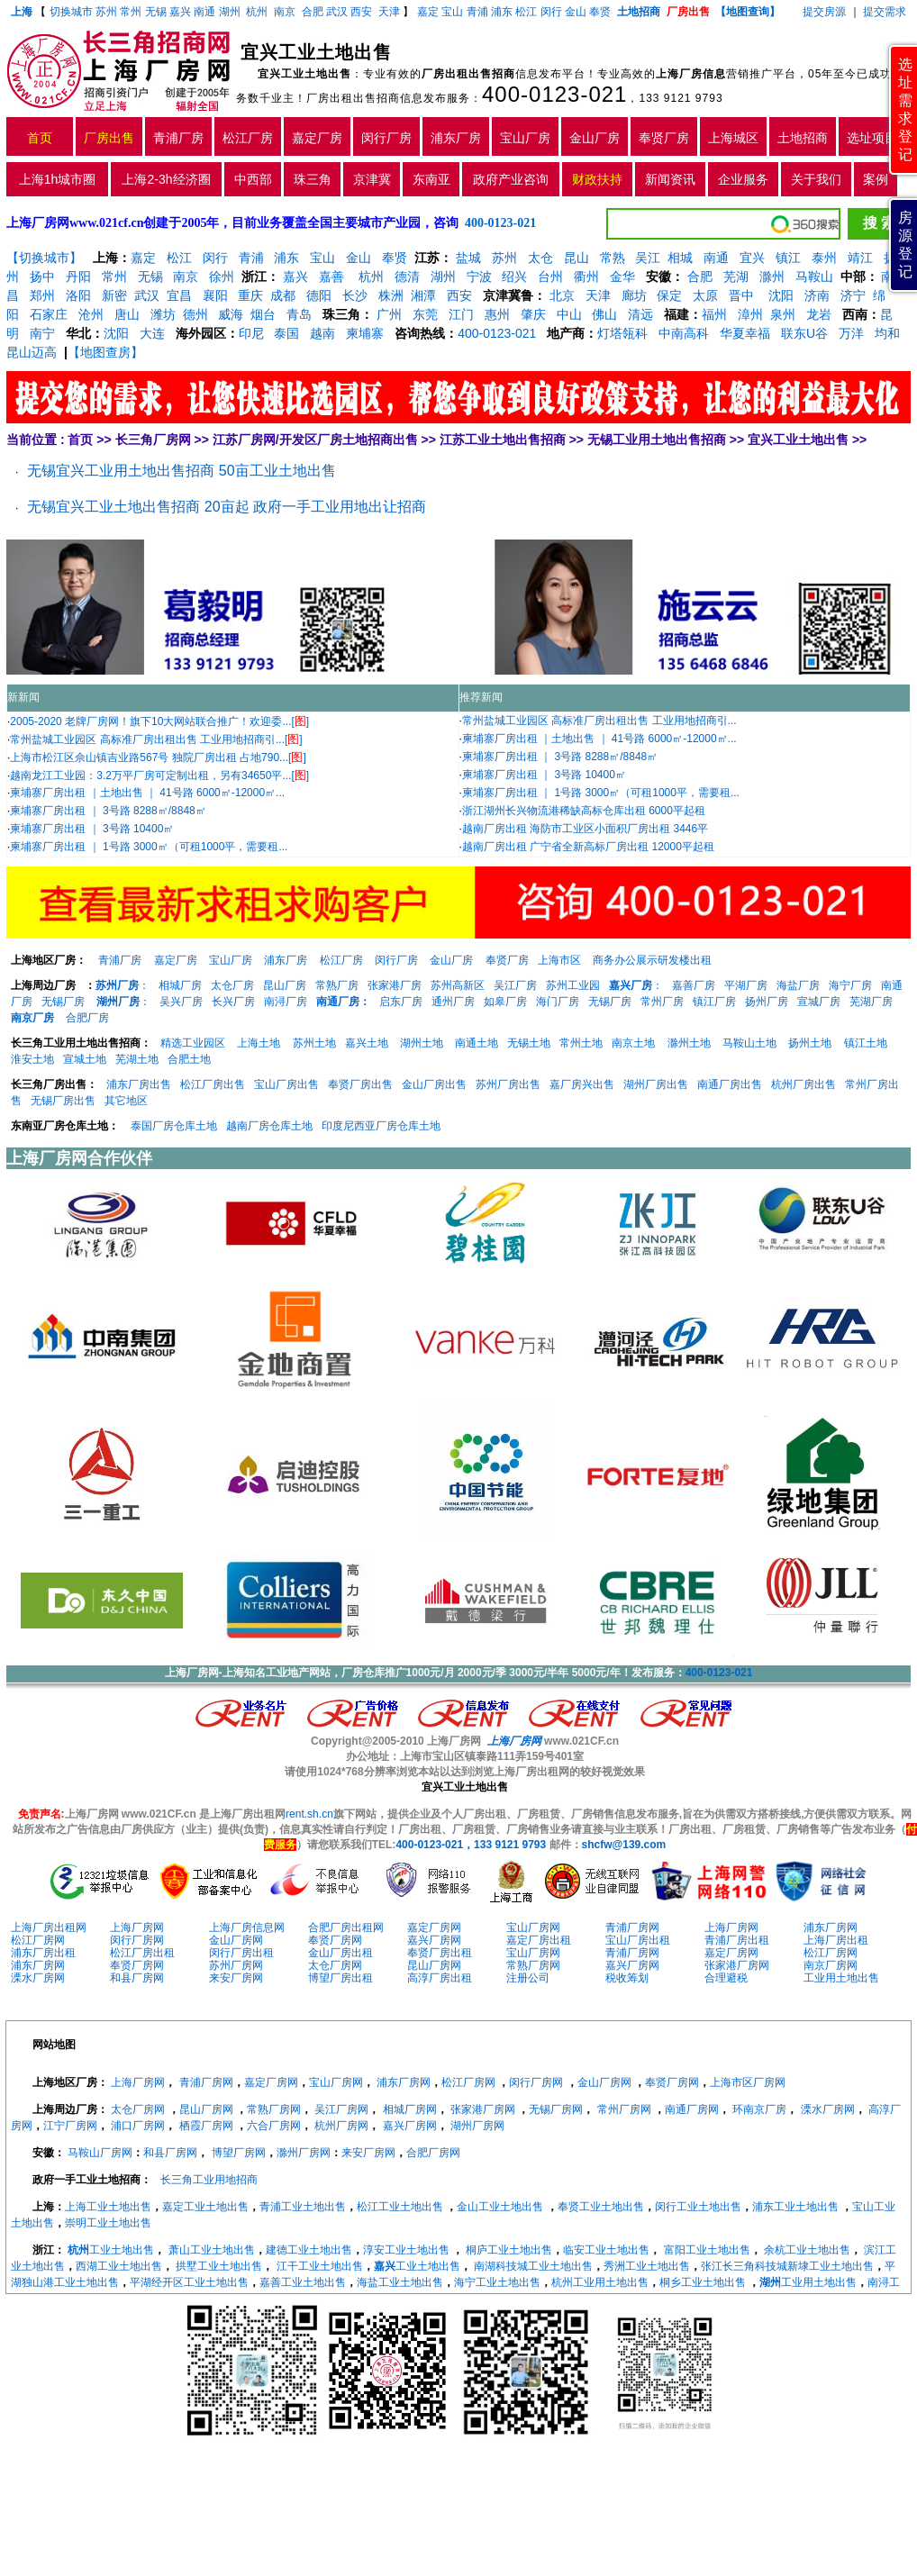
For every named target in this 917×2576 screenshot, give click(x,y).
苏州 (106, 11)
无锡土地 (528, 1043)
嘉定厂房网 (434, 1927)
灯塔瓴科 (622, 333)
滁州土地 (689, 1043)
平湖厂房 (745, 985)
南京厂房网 (831, 1965)
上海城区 (733, 138)
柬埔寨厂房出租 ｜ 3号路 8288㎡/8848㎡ (107, 810)
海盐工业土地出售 (400, 2282)
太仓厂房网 (335, 1965)
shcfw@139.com (624, 1844)
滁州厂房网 (304, 2152)
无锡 (156, 11)
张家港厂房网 (736, 1965)
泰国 (286, 333)
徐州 (221, 276)
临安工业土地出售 (606, 2250)
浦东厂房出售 (138, 1084)
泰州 (824, 257)
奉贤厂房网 (335, 1940)
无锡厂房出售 (63, 1100)
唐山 (127, 314)
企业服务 (743, 179)
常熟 (612, 257)
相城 (680, 257)
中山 (569, 314)
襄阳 (215, 295)
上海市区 (559, 960)
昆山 (576, 257)
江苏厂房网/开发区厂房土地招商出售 (315, 439)
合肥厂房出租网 (346, 1927)
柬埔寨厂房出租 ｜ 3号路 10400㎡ (92, 828)
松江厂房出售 (212, 1084)
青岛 (299, 314)
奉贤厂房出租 (439, 1952)
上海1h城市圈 (57, 179)
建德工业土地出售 (309, 2250)
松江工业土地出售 (400, 2206)
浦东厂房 (456, 138)
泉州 (782, 314)
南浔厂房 (285, 1001)
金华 (622, 276)
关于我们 (816, 179)
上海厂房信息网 (247, 1927)
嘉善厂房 (693, 985)
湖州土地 (421, 1043)
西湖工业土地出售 (119, 2266)
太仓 (540, 257)
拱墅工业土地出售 (219, 2266)
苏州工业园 (573, 985)
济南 (817, 295)
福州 (714, 314)
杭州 (257, 11)
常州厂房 (662, 1001)
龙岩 (817, 314)
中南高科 (683, 333)
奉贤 (600, 11)
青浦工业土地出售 (302, 2206)
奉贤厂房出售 (360, 1084)
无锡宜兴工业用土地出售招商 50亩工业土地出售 (181, 470)
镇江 (788, 257)
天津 (390, 11)
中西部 (253, 179)
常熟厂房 (337, 985)
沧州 (91, 314)
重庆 (250, 295)
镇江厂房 (714, 1001)
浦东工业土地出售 (795, 2206)
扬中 (42, 276)
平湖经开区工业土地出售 (189, 2282)
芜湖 (736, 276)
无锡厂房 (63, 1001)
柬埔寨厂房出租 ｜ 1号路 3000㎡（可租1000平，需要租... (148, 846)
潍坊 (163, 314)
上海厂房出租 (836, 1940)
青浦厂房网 (632, 1927)
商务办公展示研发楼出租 (652, 960)
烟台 (263, 314)
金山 (575, 11)
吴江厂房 (515, 985)
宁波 (479, 276)
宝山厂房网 (533, 1927)
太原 (705, 295)
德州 (195, 314)
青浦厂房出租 (736, 1940)
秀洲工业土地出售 (647, 2266)
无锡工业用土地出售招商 (656, 439)
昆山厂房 (284, 985)
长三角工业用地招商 (209, 2179)
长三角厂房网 (153, 439)
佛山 (604, 314)
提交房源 (824, 11)
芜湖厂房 (871, 1001)
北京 (562, 295)
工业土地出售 (111, 2250)
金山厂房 (594, 138)
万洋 (851, 333)
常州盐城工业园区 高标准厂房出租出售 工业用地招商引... (599, 720)
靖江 (860, 257)
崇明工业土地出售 (108, 2223)
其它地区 (126, 1100)
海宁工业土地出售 (497, 2282)
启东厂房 (400, 1001)
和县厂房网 (137, 1978)
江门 (461, 314)
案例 (875, 179)
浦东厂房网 (831, 1927)
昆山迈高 (31, 352)
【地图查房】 (105, 352)
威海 (230, 314)
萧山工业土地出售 (211, 2250)
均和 (887, 333)
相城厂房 (180, 985)
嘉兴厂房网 (434, 1940)
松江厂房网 (38, 1940)
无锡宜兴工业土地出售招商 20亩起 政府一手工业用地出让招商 (226, 506)
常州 (130, 11)
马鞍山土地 (749, 1043)
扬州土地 (809, 1043)
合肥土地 (189, 1059)
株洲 (391, 295)
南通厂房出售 (729, 1084)
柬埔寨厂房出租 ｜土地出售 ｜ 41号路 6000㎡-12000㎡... (147, 792)
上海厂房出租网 (48, 1927)
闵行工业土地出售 (698, 2206)
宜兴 (752, 257)
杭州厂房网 (341, 2125)
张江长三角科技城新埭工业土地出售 (787, 2266)
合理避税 (726, 1978)
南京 (284, 11)
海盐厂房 (798, 985)
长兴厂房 (233, 1001)
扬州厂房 (766, 1001)
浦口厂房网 (138, 2125)
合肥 (312, 11)
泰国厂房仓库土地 (174, 1126)
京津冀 (372, 179)
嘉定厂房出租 (538, 1940)
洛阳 (78, 295)
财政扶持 (597, 179)
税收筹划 (627, 1978)
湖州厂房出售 (655, 1084)
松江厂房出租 (142, 1952)
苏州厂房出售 (508, 1084)
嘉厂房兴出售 (581, 1084)
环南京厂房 (759, 2109)
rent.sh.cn (309, 1814)
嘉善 (331, 276)
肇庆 (533, 314)
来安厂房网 (236, 1978)
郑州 (42, 295)
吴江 (647, 257)
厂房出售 (109, 138)
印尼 (251, 333)
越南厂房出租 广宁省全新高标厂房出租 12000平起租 (588, 846)
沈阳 (779, 295)
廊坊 (634, 295)
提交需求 (883, 11)
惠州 (497, 314)
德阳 (318, 295)
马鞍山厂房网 (100, 2152)
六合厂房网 (274, 2125)
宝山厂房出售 (286, 1084)
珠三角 (312, 179)
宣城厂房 (818, 1001)
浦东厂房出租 (43, 1952)
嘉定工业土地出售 (205, 2206)
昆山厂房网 (434, 1965)
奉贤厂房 (664, 138)
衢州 (586, 276)
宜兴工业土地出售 (798, 439)
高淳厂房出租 (439, 1978)
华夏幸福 (745, 333)
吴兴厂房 (181, 1001)
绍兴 (514, 276)
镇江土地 (865, 1043)
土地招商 (802, 138)
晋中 (741, 295)
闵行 (551, 11)
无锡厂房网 (556, 2109)
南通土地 (476, 1043)
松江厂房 (247, 138)
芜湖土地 (137, 1059)
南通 (204, 11)
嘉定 (428, 11)
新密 (114, 295)
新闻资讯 (670, 179)
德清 (407, 276)
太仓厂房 (232, 985)
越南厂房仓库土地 (269, 1126)
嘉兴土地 (366, 1043)
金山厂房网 (236, 1940)
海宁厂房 (850, 985)
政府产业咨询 (511, 179)
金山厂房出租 (340, 1952)
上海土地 (260, 1043)
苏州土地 (314, 1043)
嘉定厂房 (317, 138)
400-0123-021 (554, 94)
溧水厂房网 (38, 1978)
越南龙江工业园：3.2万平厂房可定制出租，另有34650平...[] (159, 775)
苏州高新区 (458, 985)
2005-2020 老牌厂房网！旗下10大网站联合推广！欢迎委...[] (159, 721)
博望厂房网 (239, 2152)
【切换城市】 (44, 257)
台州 (550, 276)
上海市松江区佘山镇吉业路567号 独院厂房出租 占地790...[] (157, 757)
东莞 (425, 314)
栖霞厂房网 (206, 2125)
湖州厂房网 (477, 2125)
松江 (526, 11)
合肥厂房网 (433, 2152)
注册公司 (527, 1978)
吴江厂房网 (341, 2109)
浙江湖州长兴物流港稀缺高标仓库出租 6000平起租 (583, 810)
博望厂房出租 (340, 1978)
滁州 (772, 276)
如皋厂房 (505, 1001)
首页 (39, 138)
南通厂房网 (692, 2109)
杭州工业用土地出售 (600, 2282)
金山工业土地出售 (500, 2206)
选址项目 (872, 138)
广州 (389, 314)
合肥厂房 (87, 1017)
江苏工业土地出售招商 (503, 439)
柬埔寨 (365, 333)
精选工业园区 (192, 1043)
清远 (640, 314)
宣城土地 (84, 1059)
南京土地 (633, 1043)
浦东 (502, 11)
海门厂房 (557, 1001)
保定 (669, 295)
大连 (152, 333)
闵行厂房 (386, 138)
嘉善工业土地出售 (302, 2282)
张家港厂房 (395, 985)
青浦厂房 (178, 138)
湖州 (230, 11)
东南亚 (431, 179)
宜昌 (179, 295)
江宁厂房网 (70, 2125)
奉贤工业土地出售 (601, 2206)
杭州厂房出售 (803, 1084)
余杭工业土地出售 (807, 2250)
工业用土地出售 (841, 1978)
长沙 (355, 295)
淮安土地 (32, 1059)
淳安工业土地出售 (406, 2250)
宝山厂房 (525, 138)
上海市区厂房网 (747, 2082)
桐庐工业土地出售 (509, 2250)
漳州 (750, 314)
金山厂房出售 (434, 1084)
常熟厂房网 (533, 1965)
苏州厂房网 (236, 1965)
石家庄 (49, 314)
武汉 (337, 11)
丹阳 (78, 276)
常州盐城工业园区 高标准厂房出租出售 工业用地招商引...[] (156, 739)
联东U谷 (804, 333)
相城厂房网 (410, 2109)
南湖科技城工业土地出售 (533, 2266)
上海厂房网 (137, 1927)
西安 (361, 11)
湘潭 (423, 295)
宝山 (452, 11)
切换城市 (71, 11)
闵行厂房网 (137, 1940)
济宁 (853, 295)
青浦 (477, 11)
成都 (282, 295)
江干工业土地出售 (320, 2266)
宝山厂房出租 (637, 1940)
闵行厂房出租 (241, 1952)
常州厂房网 (624, 2109)
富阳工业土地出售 (707, 2250)
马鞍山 (814, 276)
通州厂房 (453, 1001)
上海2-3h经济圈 (166, 179)
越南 (322, 333)
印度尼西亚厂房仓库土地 (381, 1126)
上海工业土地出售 (108, 2206)
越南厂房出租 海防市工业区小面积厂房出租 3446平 (585, 828)
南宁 (42, 333)
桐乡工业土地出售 (702, 2282)
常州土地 (581, 1043)
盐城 (468, 257)
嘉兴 (180, 11)
